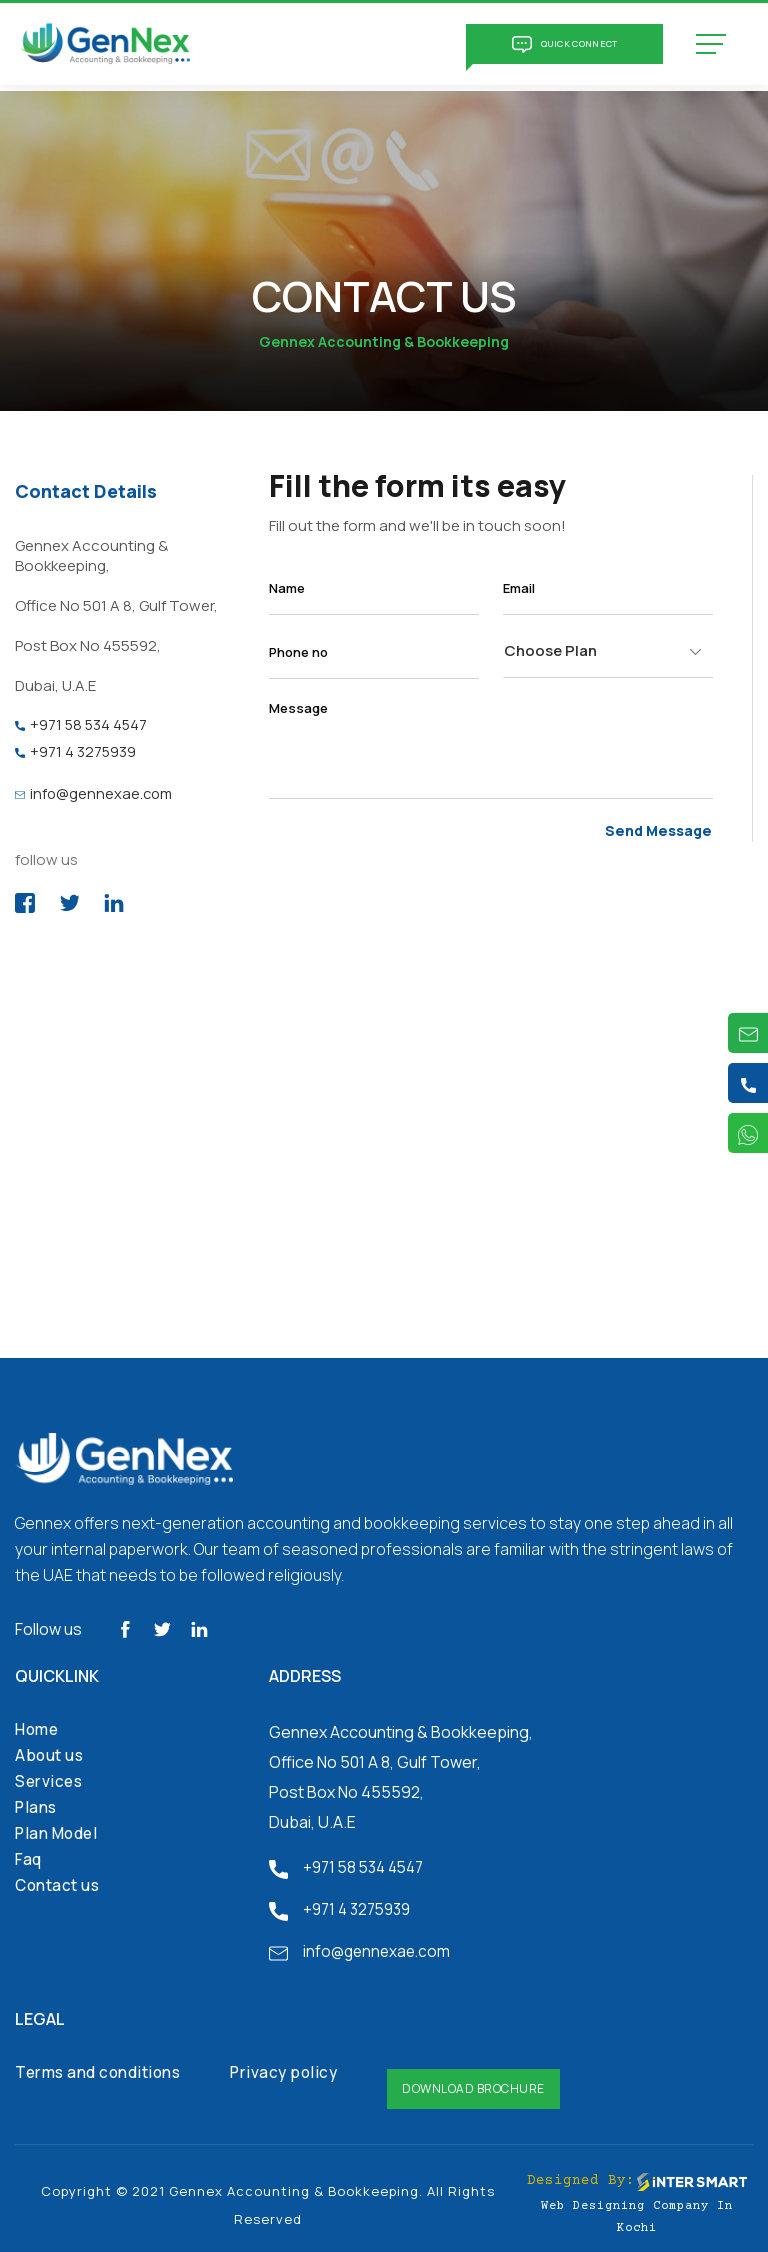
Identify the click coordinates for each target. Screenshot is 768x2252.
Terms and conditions (102, 2069)
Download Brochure (485, 2075)
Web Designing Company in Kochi (637, 2204)
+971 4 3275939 (76, 748)
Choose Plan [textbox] (550, 650)
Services (50, 1777)
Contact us (60, 1881)
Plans (37, 1803)
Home (38, 1725)
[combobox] (608, 651)
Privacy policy (294, 2069)
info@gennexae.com (95, 788)
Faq (29, 1855)
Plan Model (59, 1829)
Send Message (662, 829)
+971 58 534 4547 (82, 723)
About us (51, 1751)
